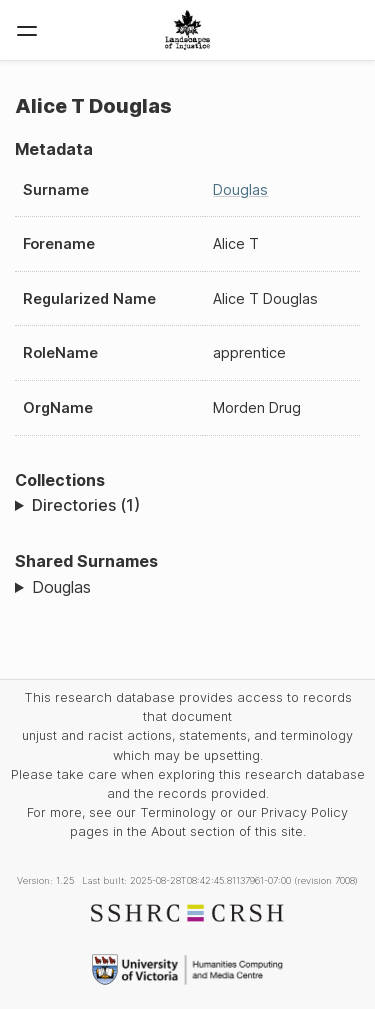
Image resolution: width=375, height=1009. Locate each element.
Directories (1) (86, 505)
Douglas (240, 189)
